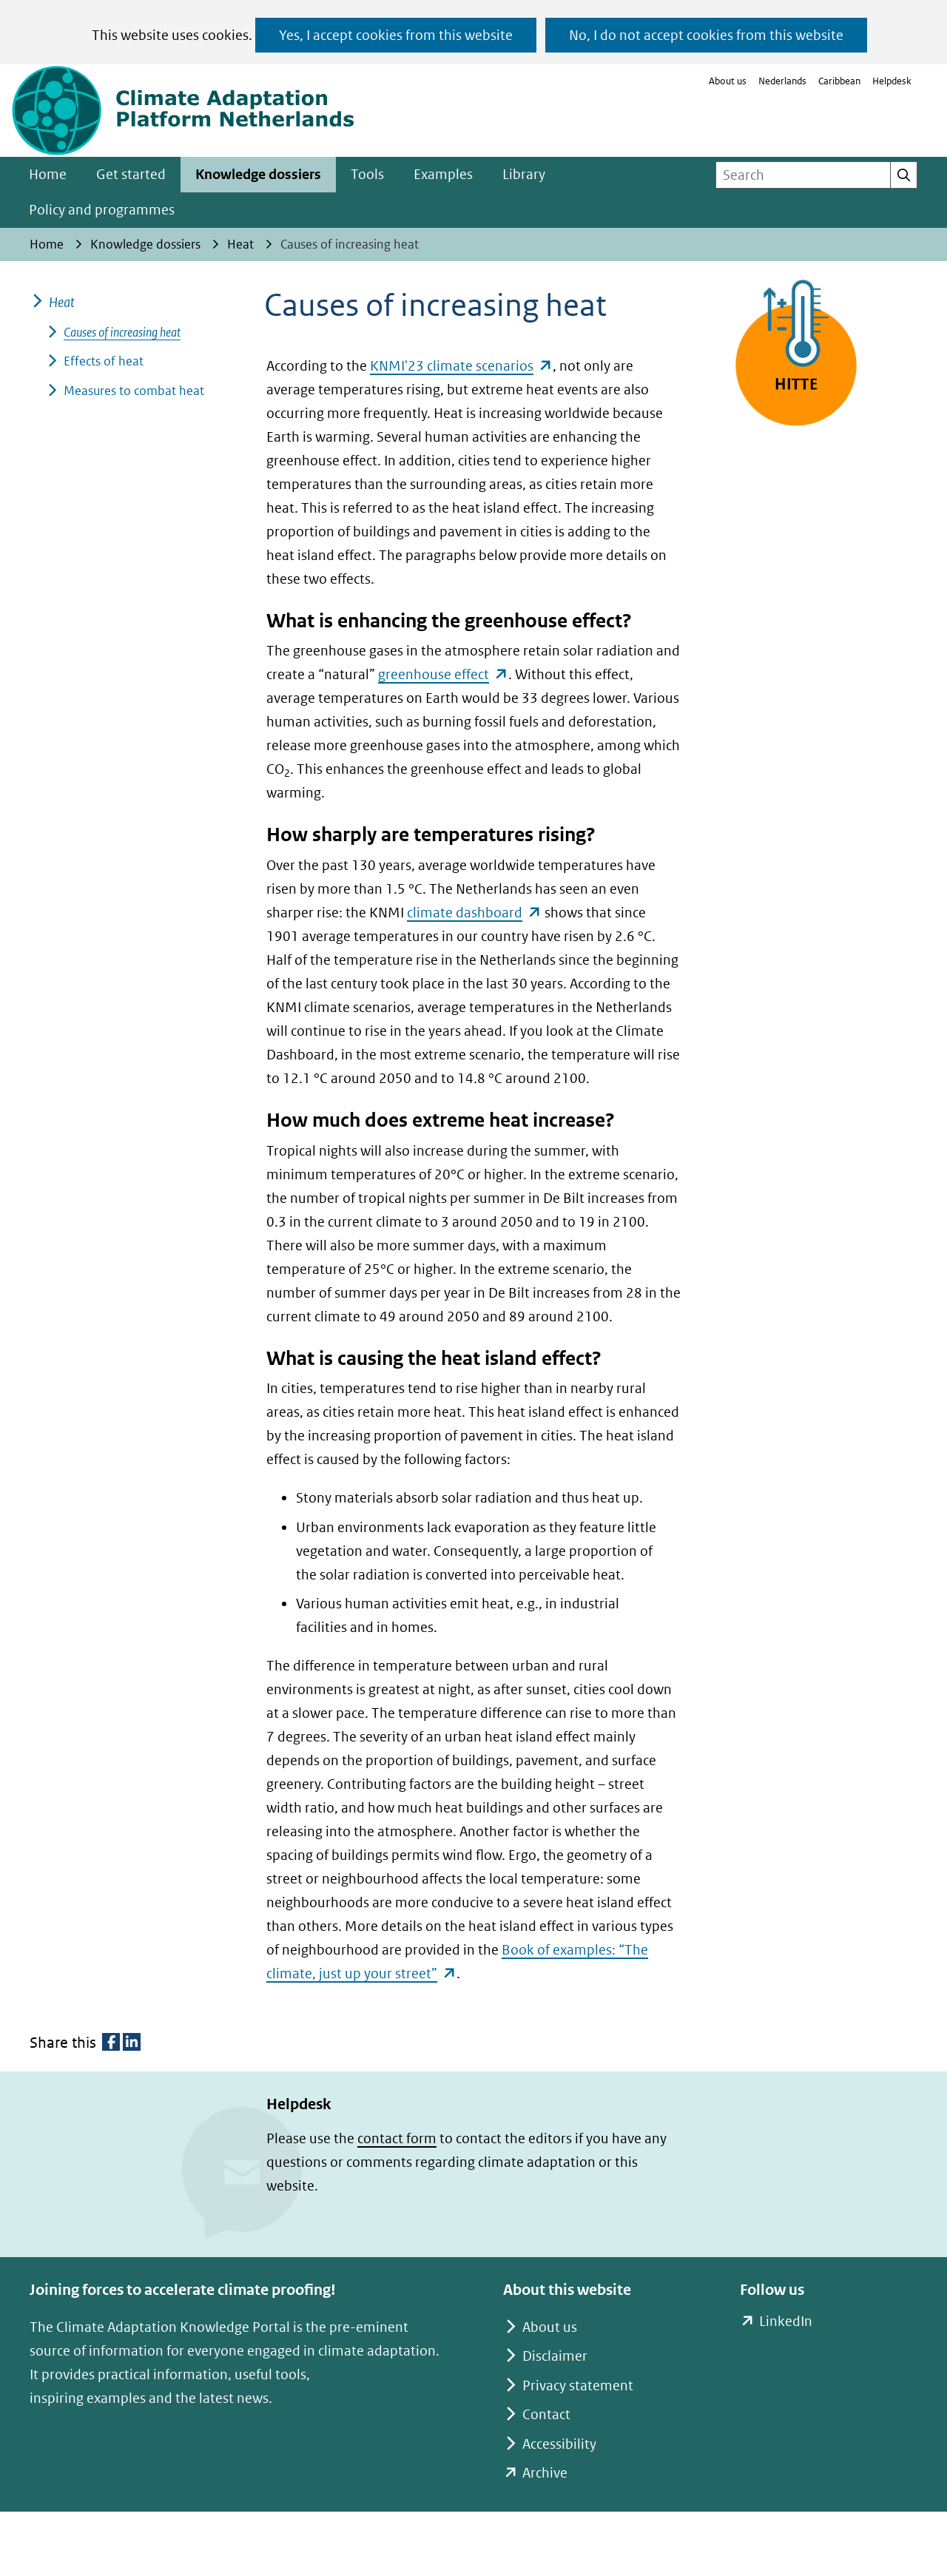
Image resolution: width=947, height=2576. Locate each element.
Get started (131, 174)
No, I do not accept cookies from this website (706, 35)
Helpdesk (891, 81)
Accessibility (559, 2443)
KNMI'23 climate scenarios (461, 365)
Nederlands (782, 81)
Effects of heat (104, 361)
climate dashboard (474, 912)
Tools (367, 174)
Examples (443, 174)
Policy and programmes (102, 209)
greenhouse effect (443, 674)
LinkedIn (785, 2321)
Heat (62, 302)
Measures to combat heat (134, 390)
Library (523, 174)
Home (48, 174)
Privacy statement (577, 2385)
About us (728, 81)
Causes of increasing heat (122, 332)
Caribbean (839, 81)
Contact (546, 2414)
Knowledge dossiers (258, 174)
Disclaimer (554, 2355)
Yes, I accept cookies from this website (396, 35)
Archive (544, 2472)
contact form (397, 2138)
